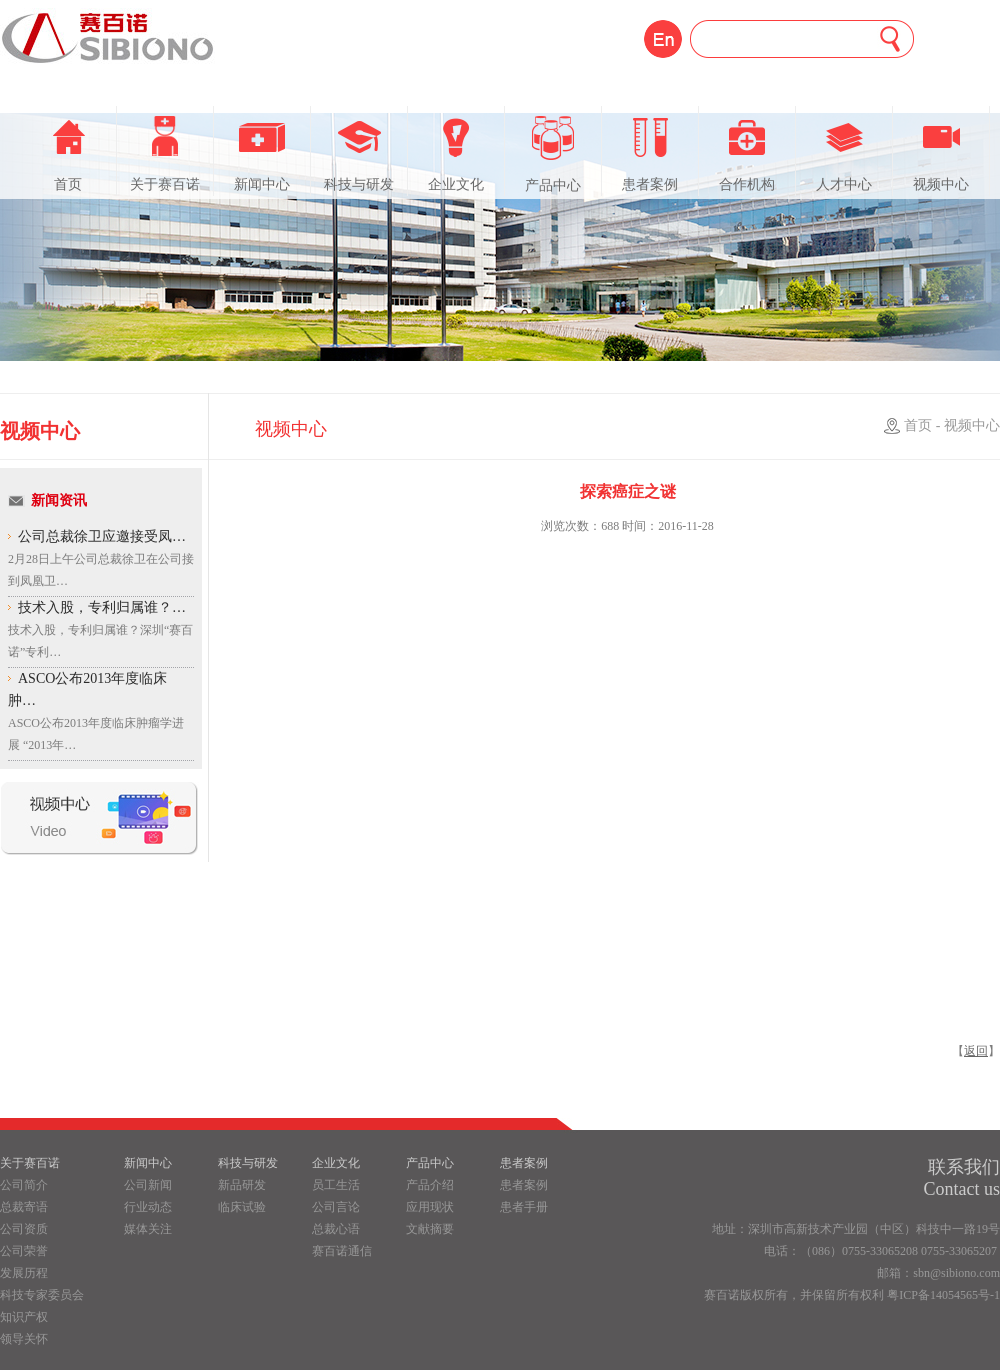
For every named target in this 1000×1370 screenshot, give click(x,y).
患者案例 (650, 154)
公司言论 (336, 1207)
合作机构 (747, 154)
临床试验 (242, 1207)
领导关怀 (24, 1339)
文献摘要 (430, 1229)
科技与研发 (359, 154)
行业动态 (148, 1207)
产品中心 (553, 154)
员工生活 (336, 1185)
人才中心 (844, 154)
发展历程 (24, 1273)
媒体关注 (148, 1229)
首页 (68, 154)
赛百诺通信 (342, 1251)
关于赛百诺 (165, 154)
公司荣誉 (24, 1251)
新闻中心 (262, 154)
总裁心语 (336, 1229)
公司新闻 (148, 1185)
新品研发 (242, 1185)
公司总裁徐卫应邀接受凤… (102, 536)
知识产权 (24, 1317)
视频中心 (941, 154)
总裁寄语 (24, 1207)
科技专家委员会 (42, 1295)
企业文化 (456, 154)
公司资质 (24, 1229)
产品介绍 (430, 1185)
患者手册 (524, 1207)
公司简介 (24, 1185)
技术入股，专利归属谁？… (102, 607)
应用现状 (430, 1207)
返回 (976, 1051)
